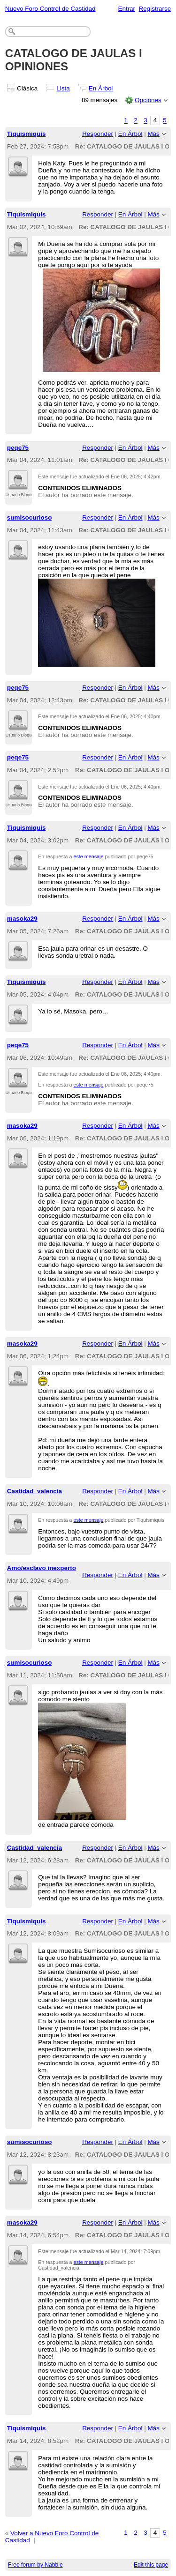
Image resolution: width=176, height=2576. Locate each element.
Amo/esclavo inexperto (41, 1567)
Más (153, 133)
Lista (62, 88)
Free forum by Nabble (35, 2564)
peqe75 (18, 447)
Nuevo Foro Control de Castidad (50, 8)
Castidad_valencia (34, 1491)
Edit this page (151, 2564)
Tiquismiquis (26, 133)
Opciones (148, 100)
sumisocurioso (29, 517)
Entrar (126, 8)
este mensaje (89, 856)
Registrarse (155, 8)
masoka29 (22, 918)
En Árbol (101, 88)
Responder (97, 133)
